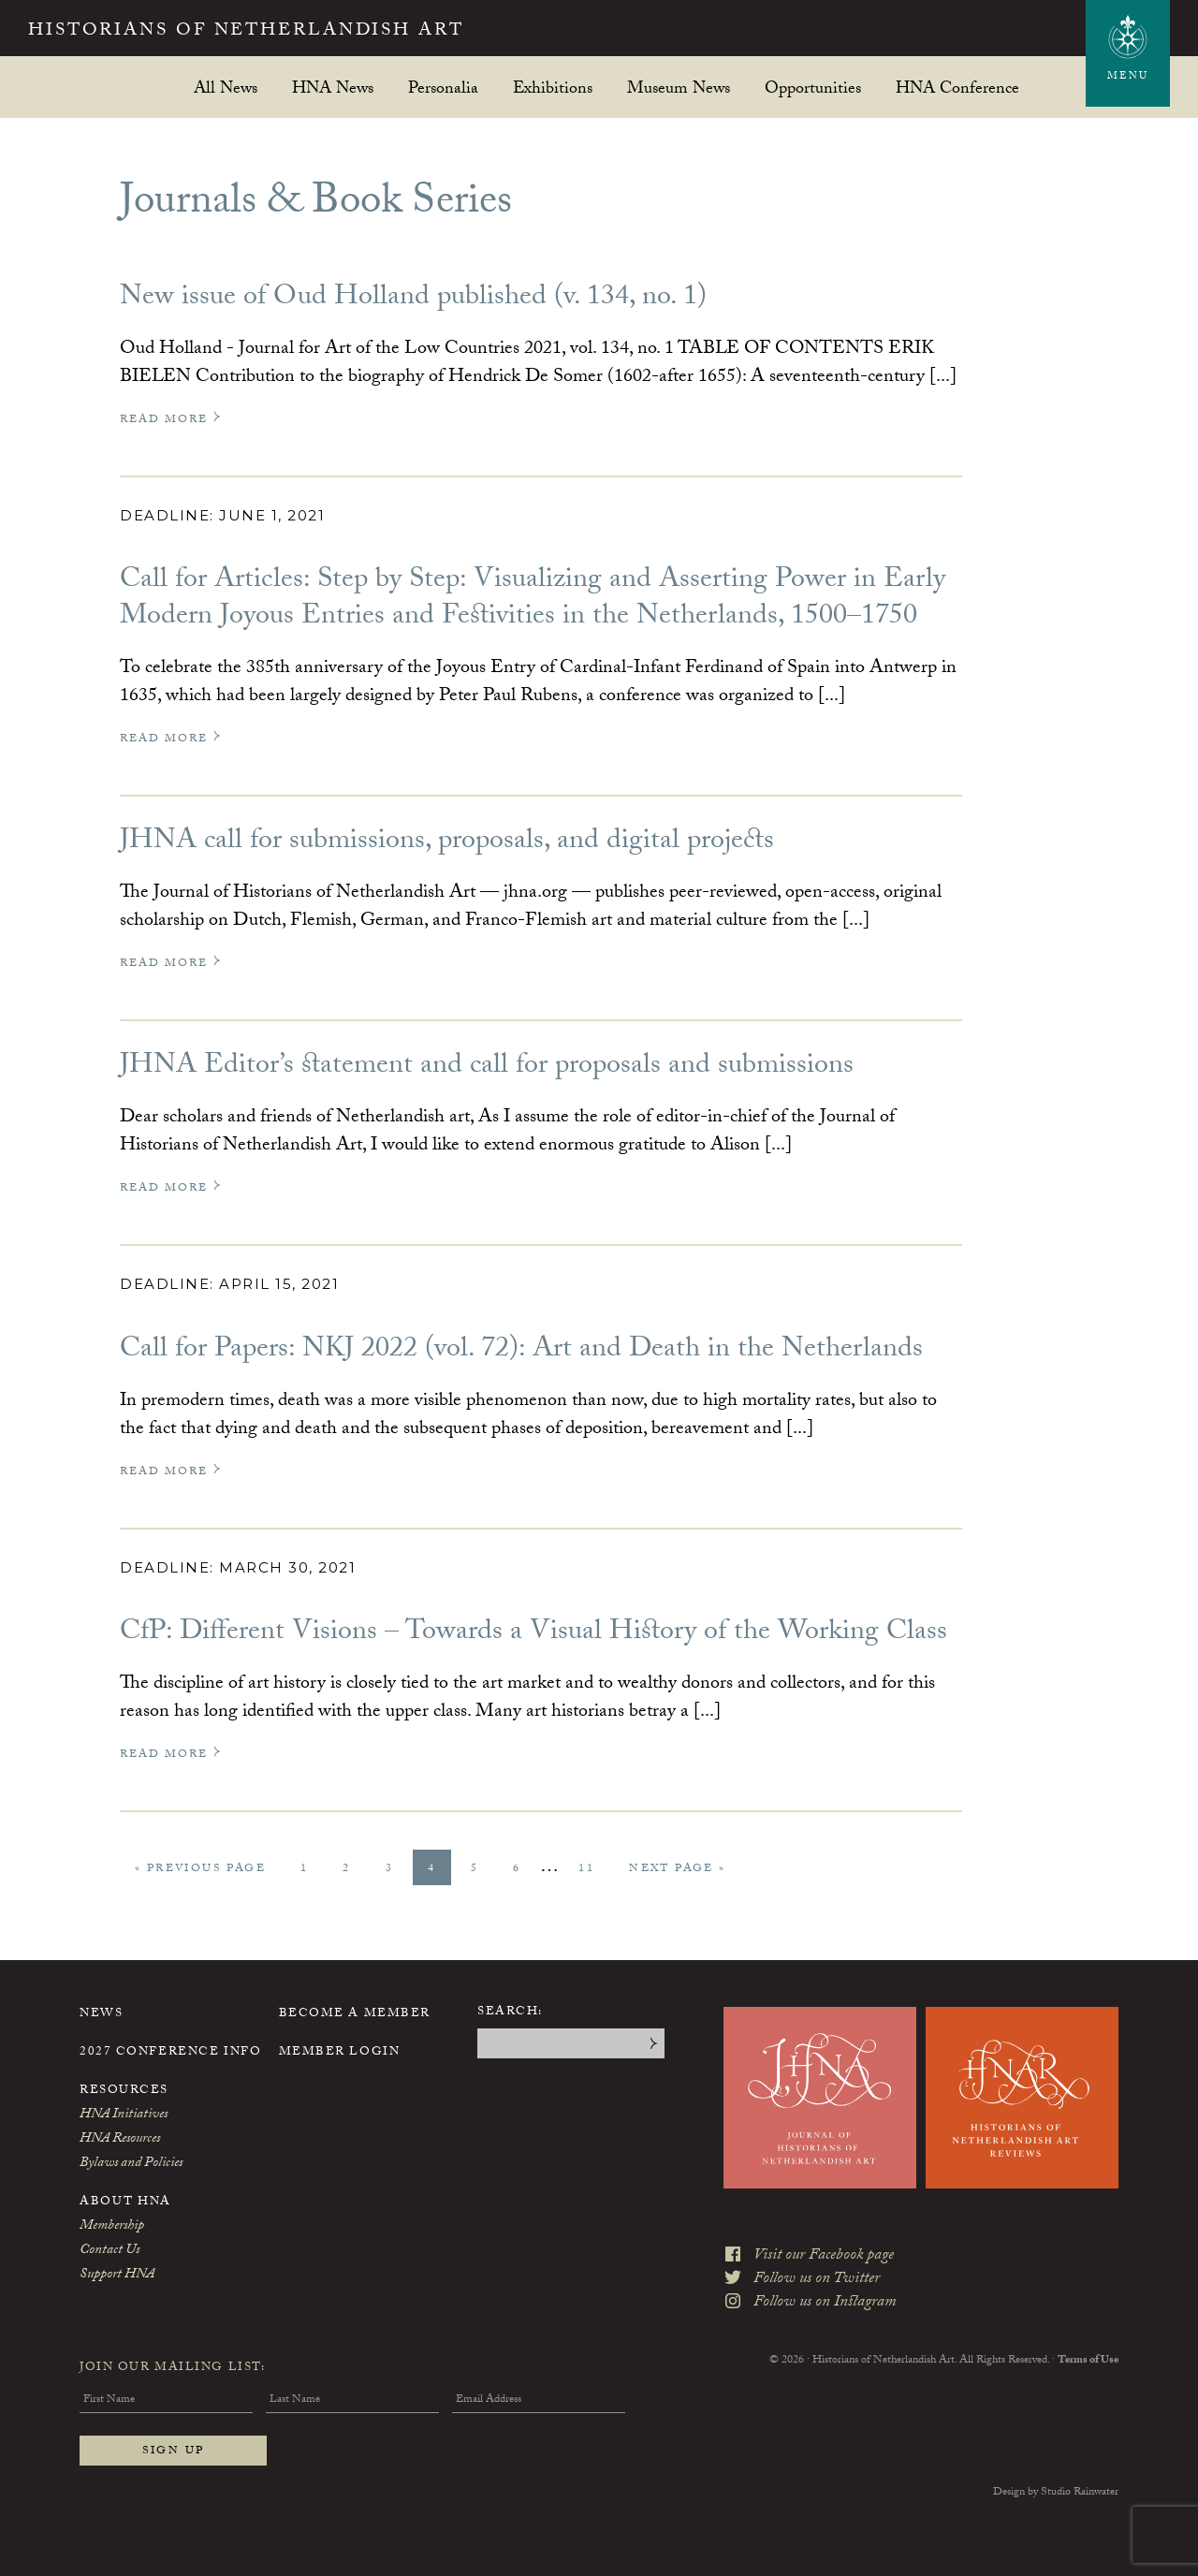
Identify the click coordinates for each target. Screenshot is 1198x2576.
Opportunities (813, 87)
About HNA (125, 2202)
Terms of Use (1088, 2357)
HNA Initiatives (124, 2115)
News (101, 2014)
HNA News (332, 87)
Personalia (443, 87)
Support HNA (117, 2275)
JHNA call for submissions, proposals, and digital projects (447, 843)
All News (225, 87)
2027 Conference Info (170, 2052)
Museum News (678, 87)
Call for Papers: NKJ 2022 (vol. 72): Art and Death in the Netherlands (521, 1351)
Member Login (340, 2052)
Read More (171, 420)
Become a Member (355, 2014)
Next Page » (676, 1872)
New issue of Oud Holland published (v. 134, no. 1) (413, 299)
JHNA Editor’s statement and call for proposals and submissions (487, 1067)
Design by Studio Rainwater (1055, 2492)
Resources (124, 2091)
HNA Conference (957, 87)
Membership (112, 2227)
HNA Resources (120, 2140)
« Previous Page (200, 1872)
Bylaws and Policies (131, 2164)
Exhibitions (552, 87)
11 (593, 1869)
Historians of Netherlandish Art (258, 31)
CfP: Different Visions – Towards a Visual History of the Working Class (533, 1634)
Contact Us (109, 2251)
